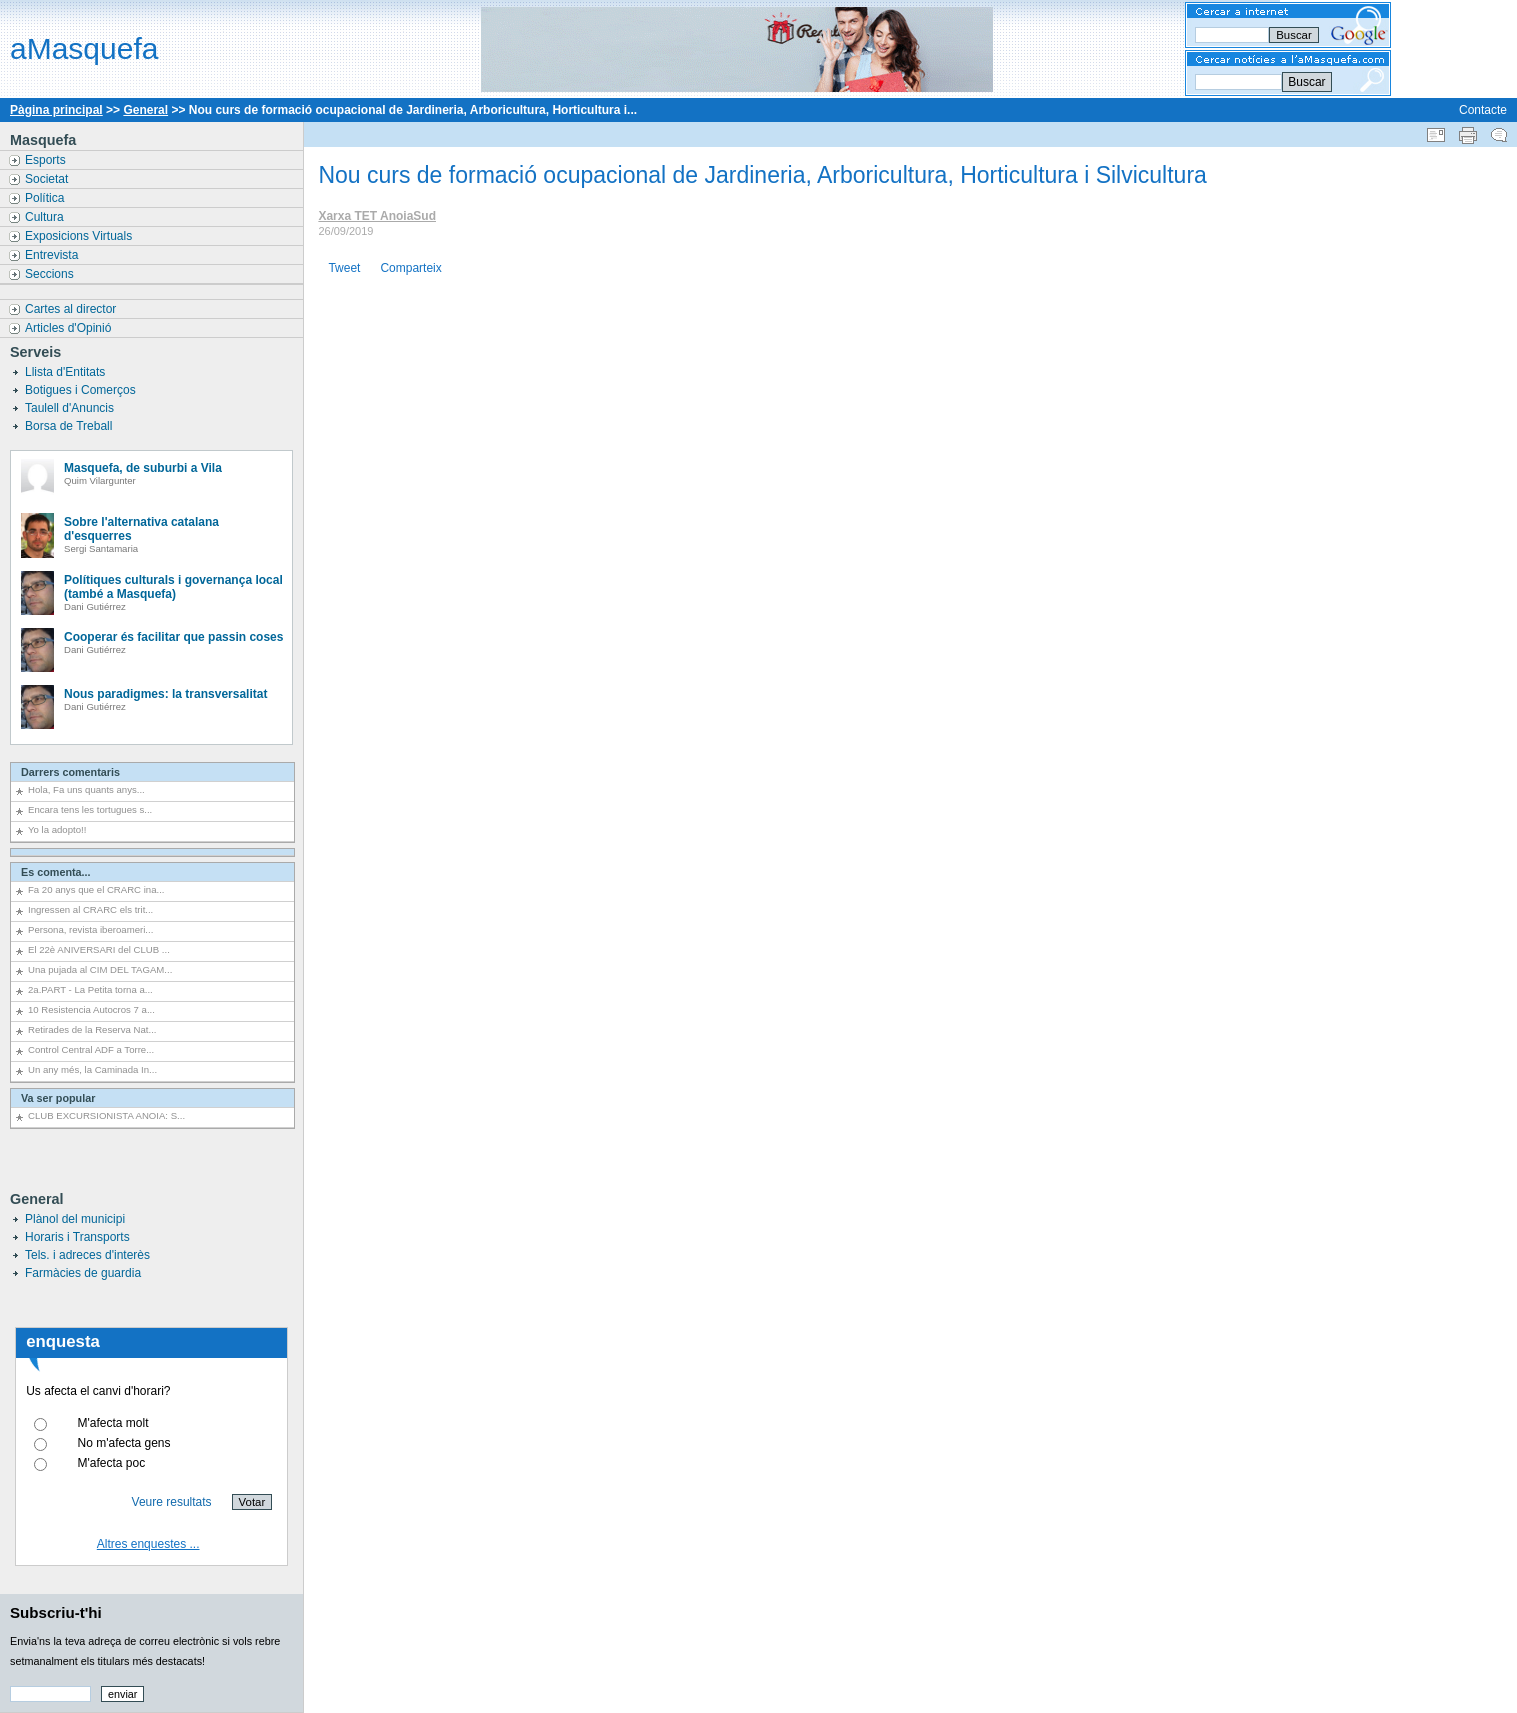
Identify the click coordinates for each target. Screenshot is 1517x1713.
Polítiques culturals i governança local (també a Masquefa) (173, 587)
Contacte (1483, 110)
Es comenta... (56, 872)
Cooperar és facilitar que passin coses (173, 637)
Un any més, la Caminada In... (92, 1069)
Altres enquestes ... (148, 1544)
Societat (48, 179)
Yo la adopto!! (57, 829)
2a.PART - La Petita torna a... (90, 989)
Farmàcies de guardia (83, 1273)
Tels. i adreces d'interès (87, 1255)
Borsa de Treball (70, 426)
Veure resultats (172, 1502)
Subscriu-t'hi (56, 1612)
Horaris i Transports (77, 1237)
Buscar (1306, 82)
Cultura (46, 217)
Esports (47, 160)
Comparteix (410, 268)
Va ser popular (58, 1098)
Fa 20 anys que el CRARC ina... (96, 889)
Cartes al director (72, 309)
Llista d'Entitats (67, 372)
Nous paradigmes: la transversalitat (165, 694)
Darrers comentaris (70, 772)
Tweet (344, 268)
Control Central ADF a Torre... (91, 1049)
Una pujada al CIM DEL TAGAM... (100, 969)
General (145, 110)
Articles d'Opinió (70, 328)
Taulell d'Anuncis (71, 408)
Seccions (51, 274)
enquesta (63, 1341)
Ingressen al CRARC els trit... (90, 909)
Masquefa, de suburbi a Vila (143, 468)
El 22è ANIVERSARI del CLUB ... (99, 949)
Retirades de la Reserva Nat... (92, 1029)
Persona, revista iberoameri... (90, 929)
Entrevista (53, 255)
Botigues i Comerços (82, 390)
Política (46, 198)
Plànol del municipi (75, 1219)
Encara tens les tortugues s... (90, 809)
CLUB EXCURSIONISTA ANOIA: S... (106, 1115)
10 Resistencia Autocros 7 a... (91, 1009)
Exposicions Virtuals (80, 236)
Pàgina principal (56, 110)
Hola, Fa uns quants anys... (86, 789)
